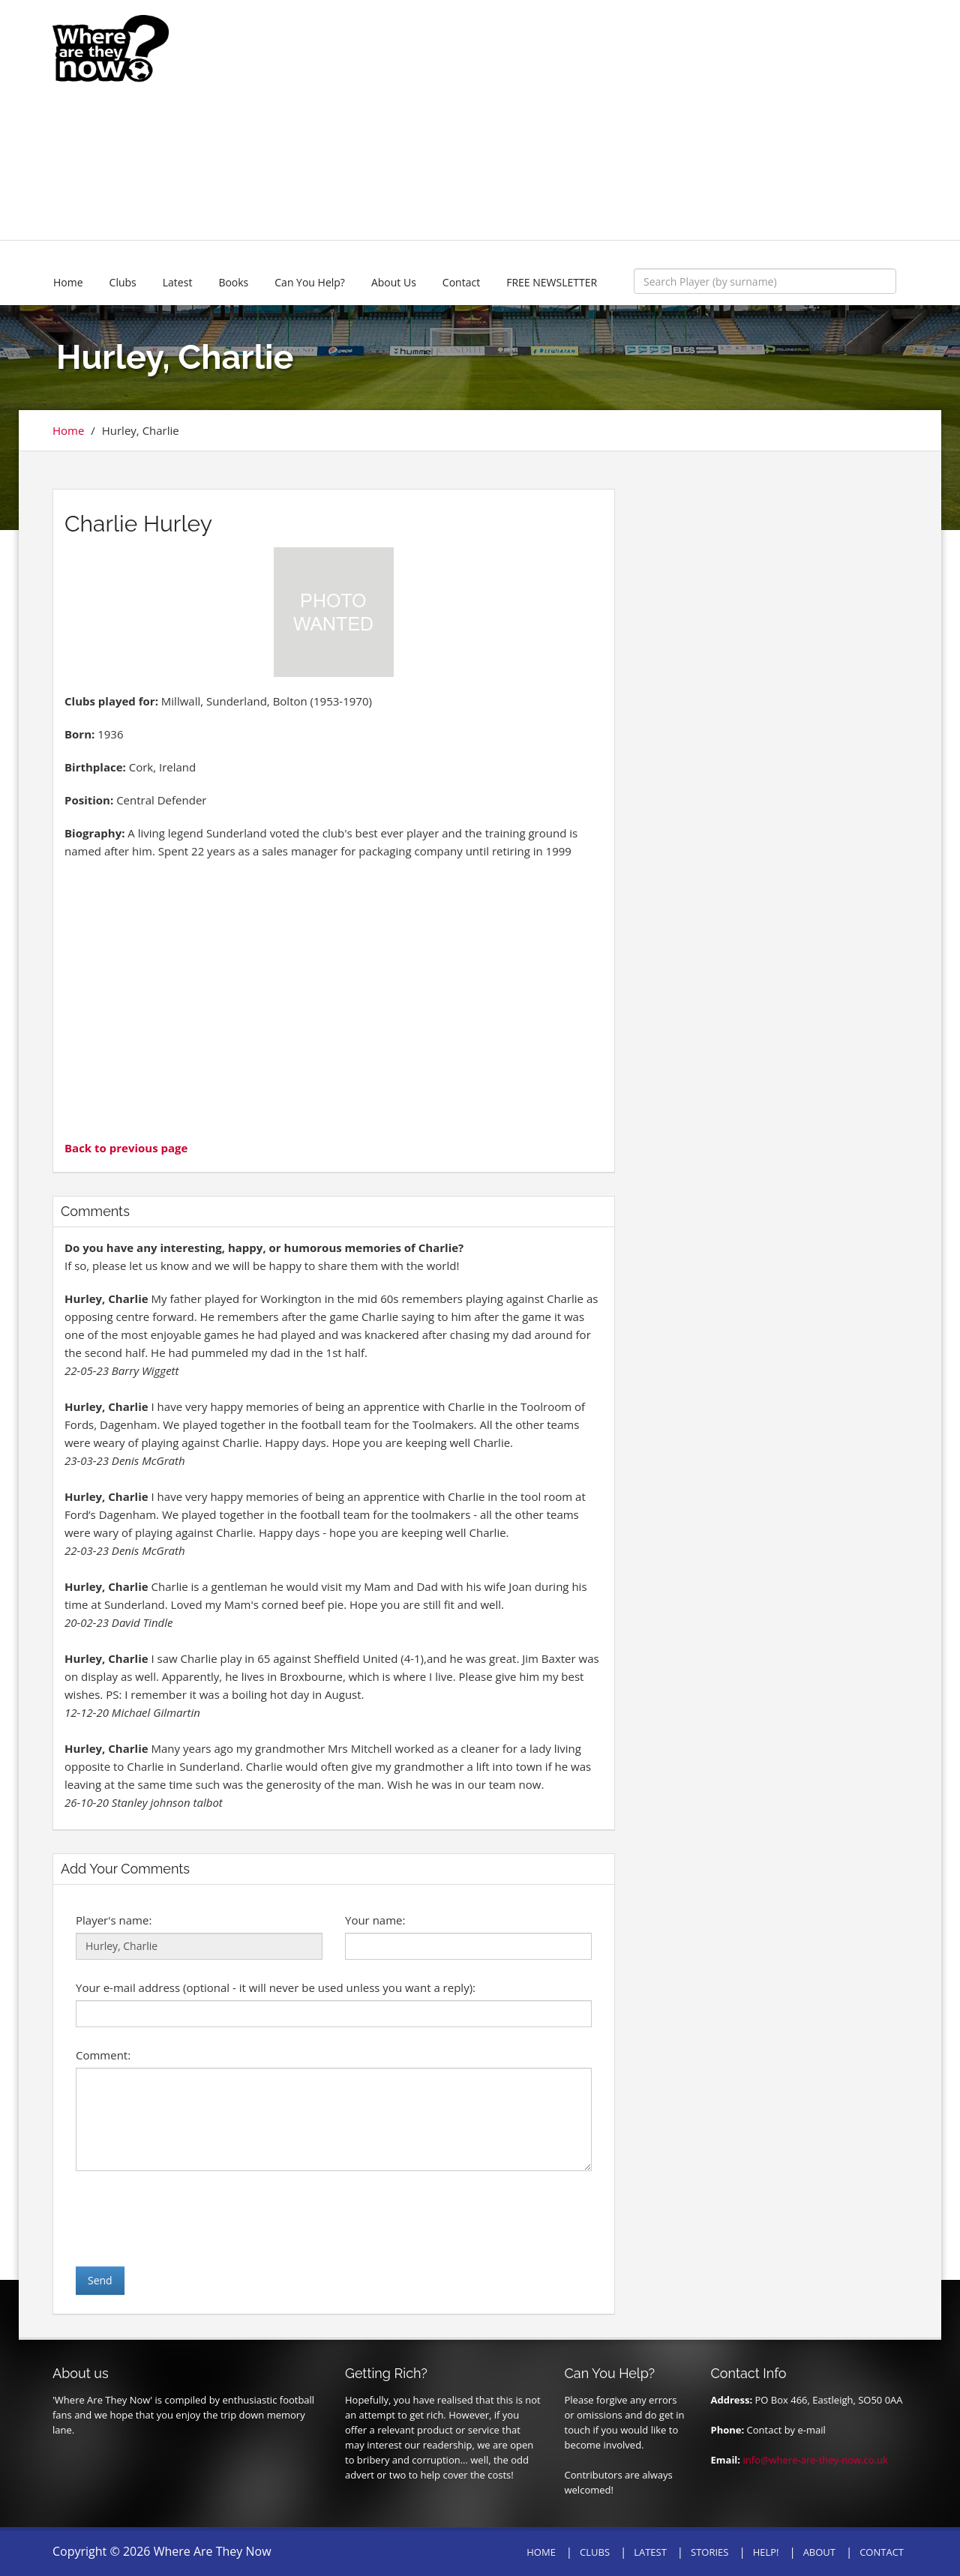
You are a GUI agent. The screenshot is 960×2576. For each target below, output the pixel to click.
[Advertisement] (590, 120)
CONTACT (882, 2552)
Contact (461, 282)
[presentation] (190, 2218)
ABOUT (819, 2552)
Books (233, 282)
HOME (541, 2552)
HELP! (766, 2552)
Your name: (375, 1920)
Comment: (103, 2054)
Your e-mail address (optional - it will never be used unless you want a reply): (276, 1987)
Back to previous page (126, 1147)
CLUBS (595, 2552)
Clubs (123, 282)
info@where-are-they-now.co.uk (814, 2460)
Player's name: (114, 1920)
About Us (393, 282)
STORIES (709, 2552)
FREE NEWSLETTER (551, 282)
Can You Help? (309, 282)
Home (68, 282)
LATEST (650, 2552)
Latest (178, 282)
